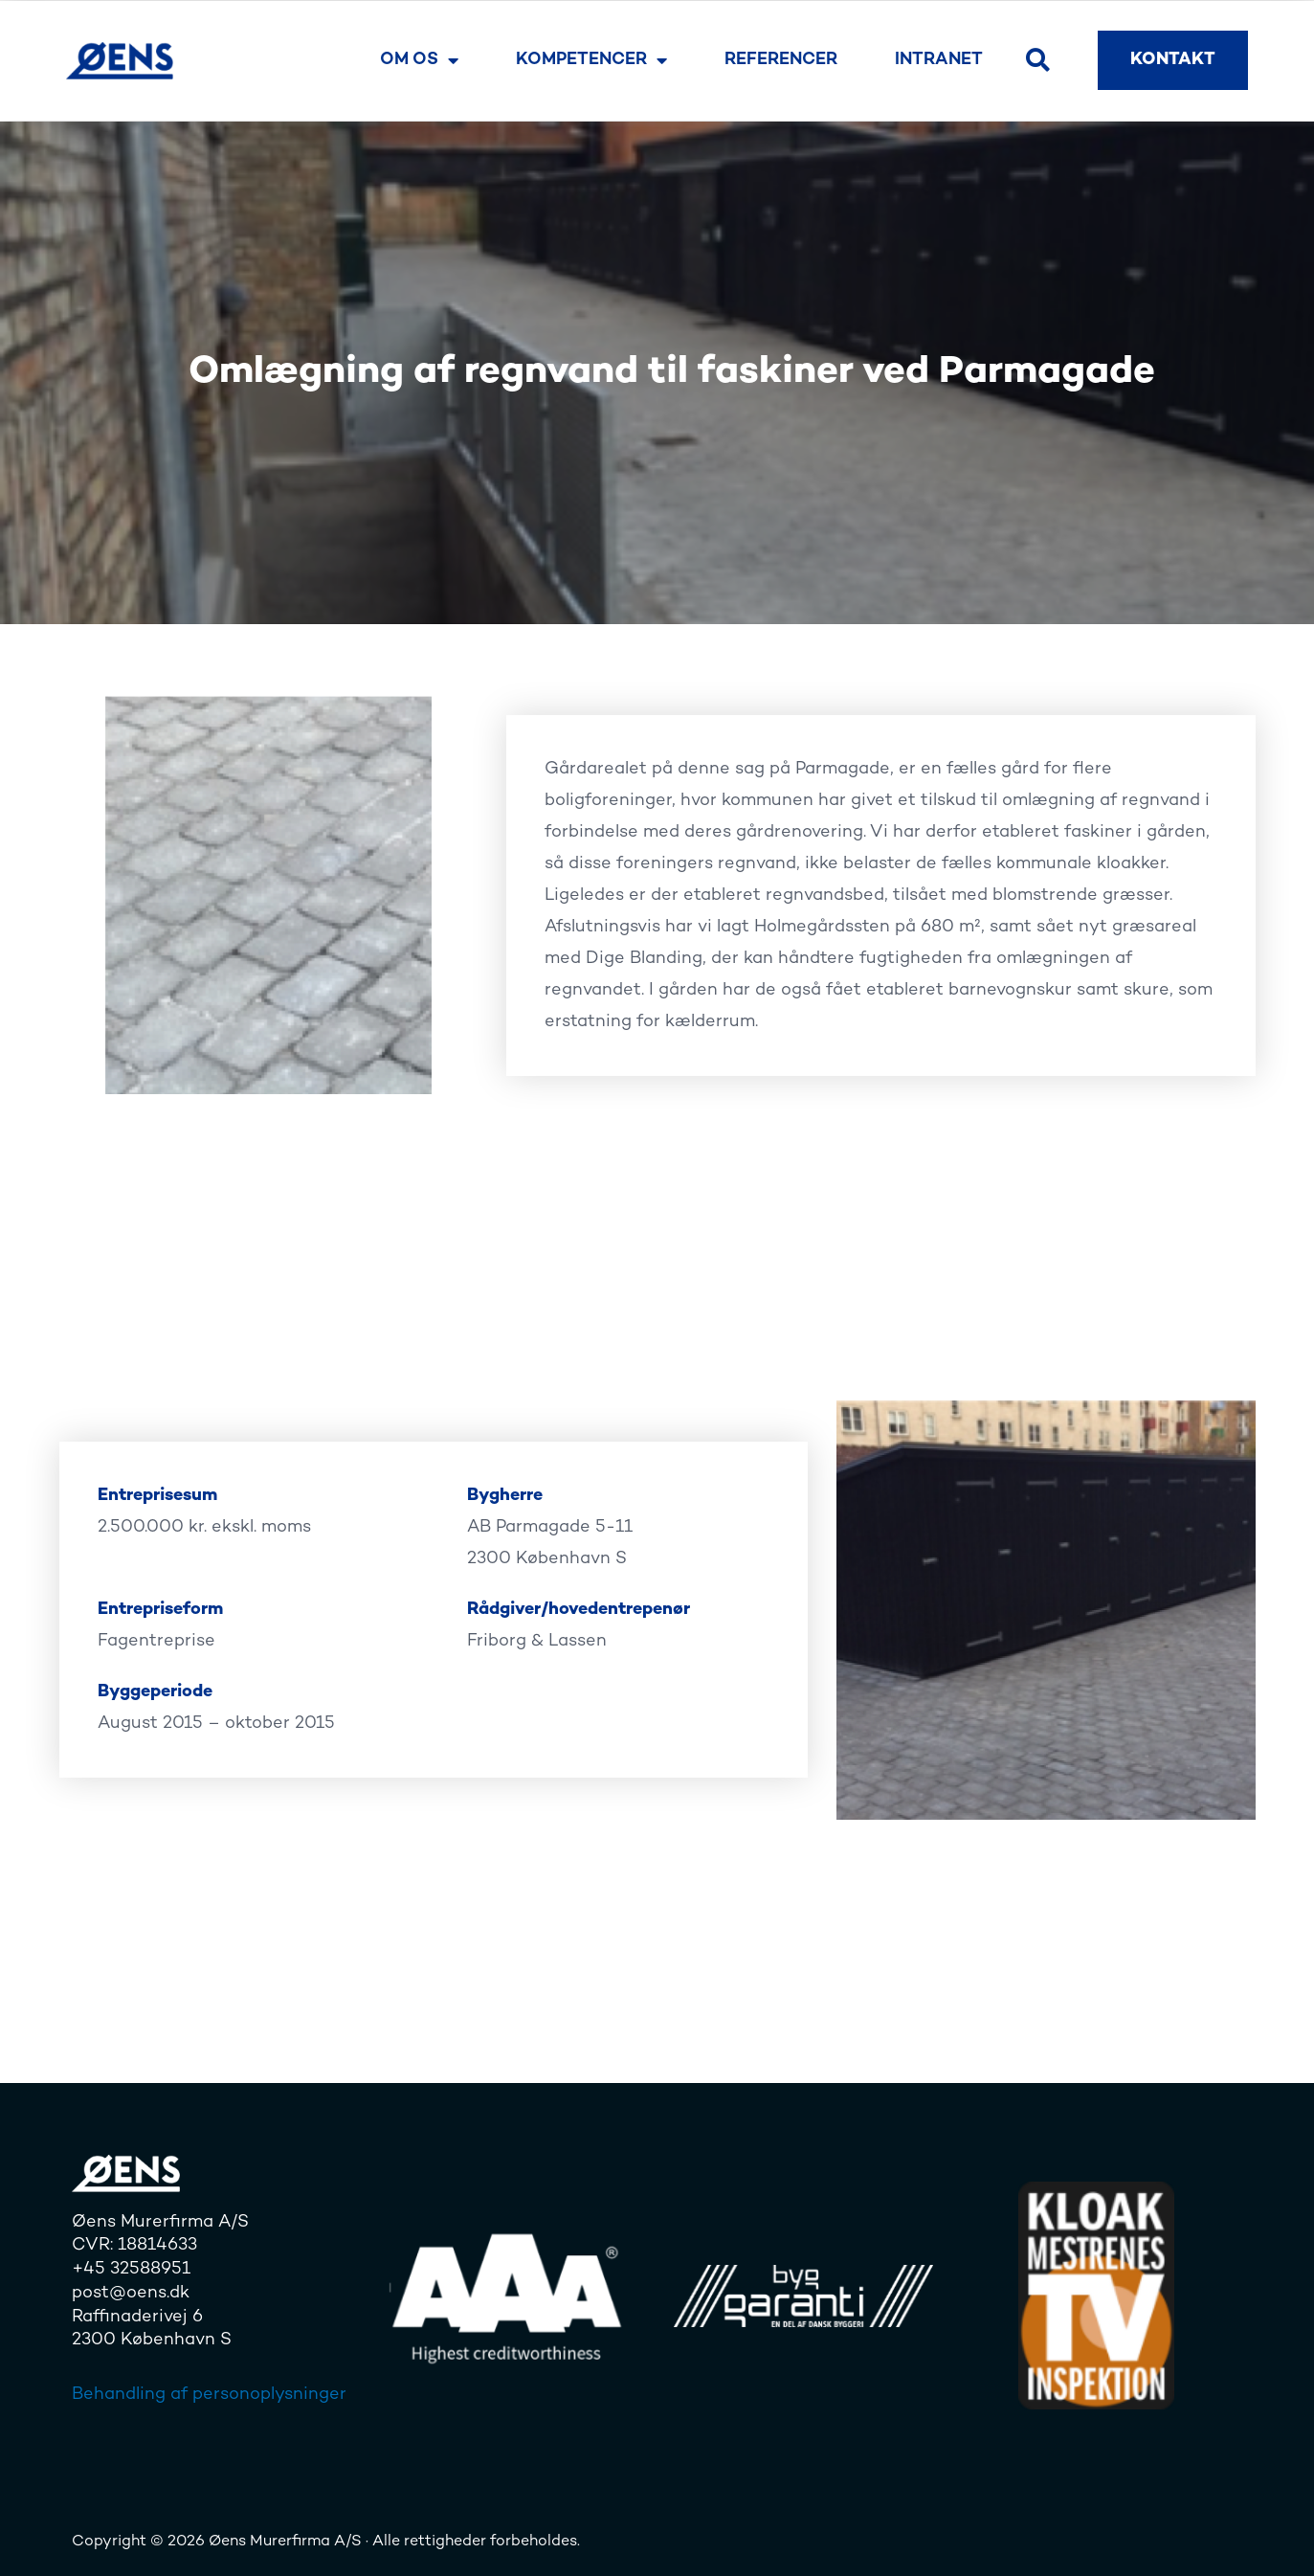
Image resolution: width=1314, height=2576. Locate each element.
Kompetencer (591, 60)
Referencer (780, 60)
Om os (419, 60)
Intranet (939, 60)
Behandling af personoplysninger (209, 2395)
